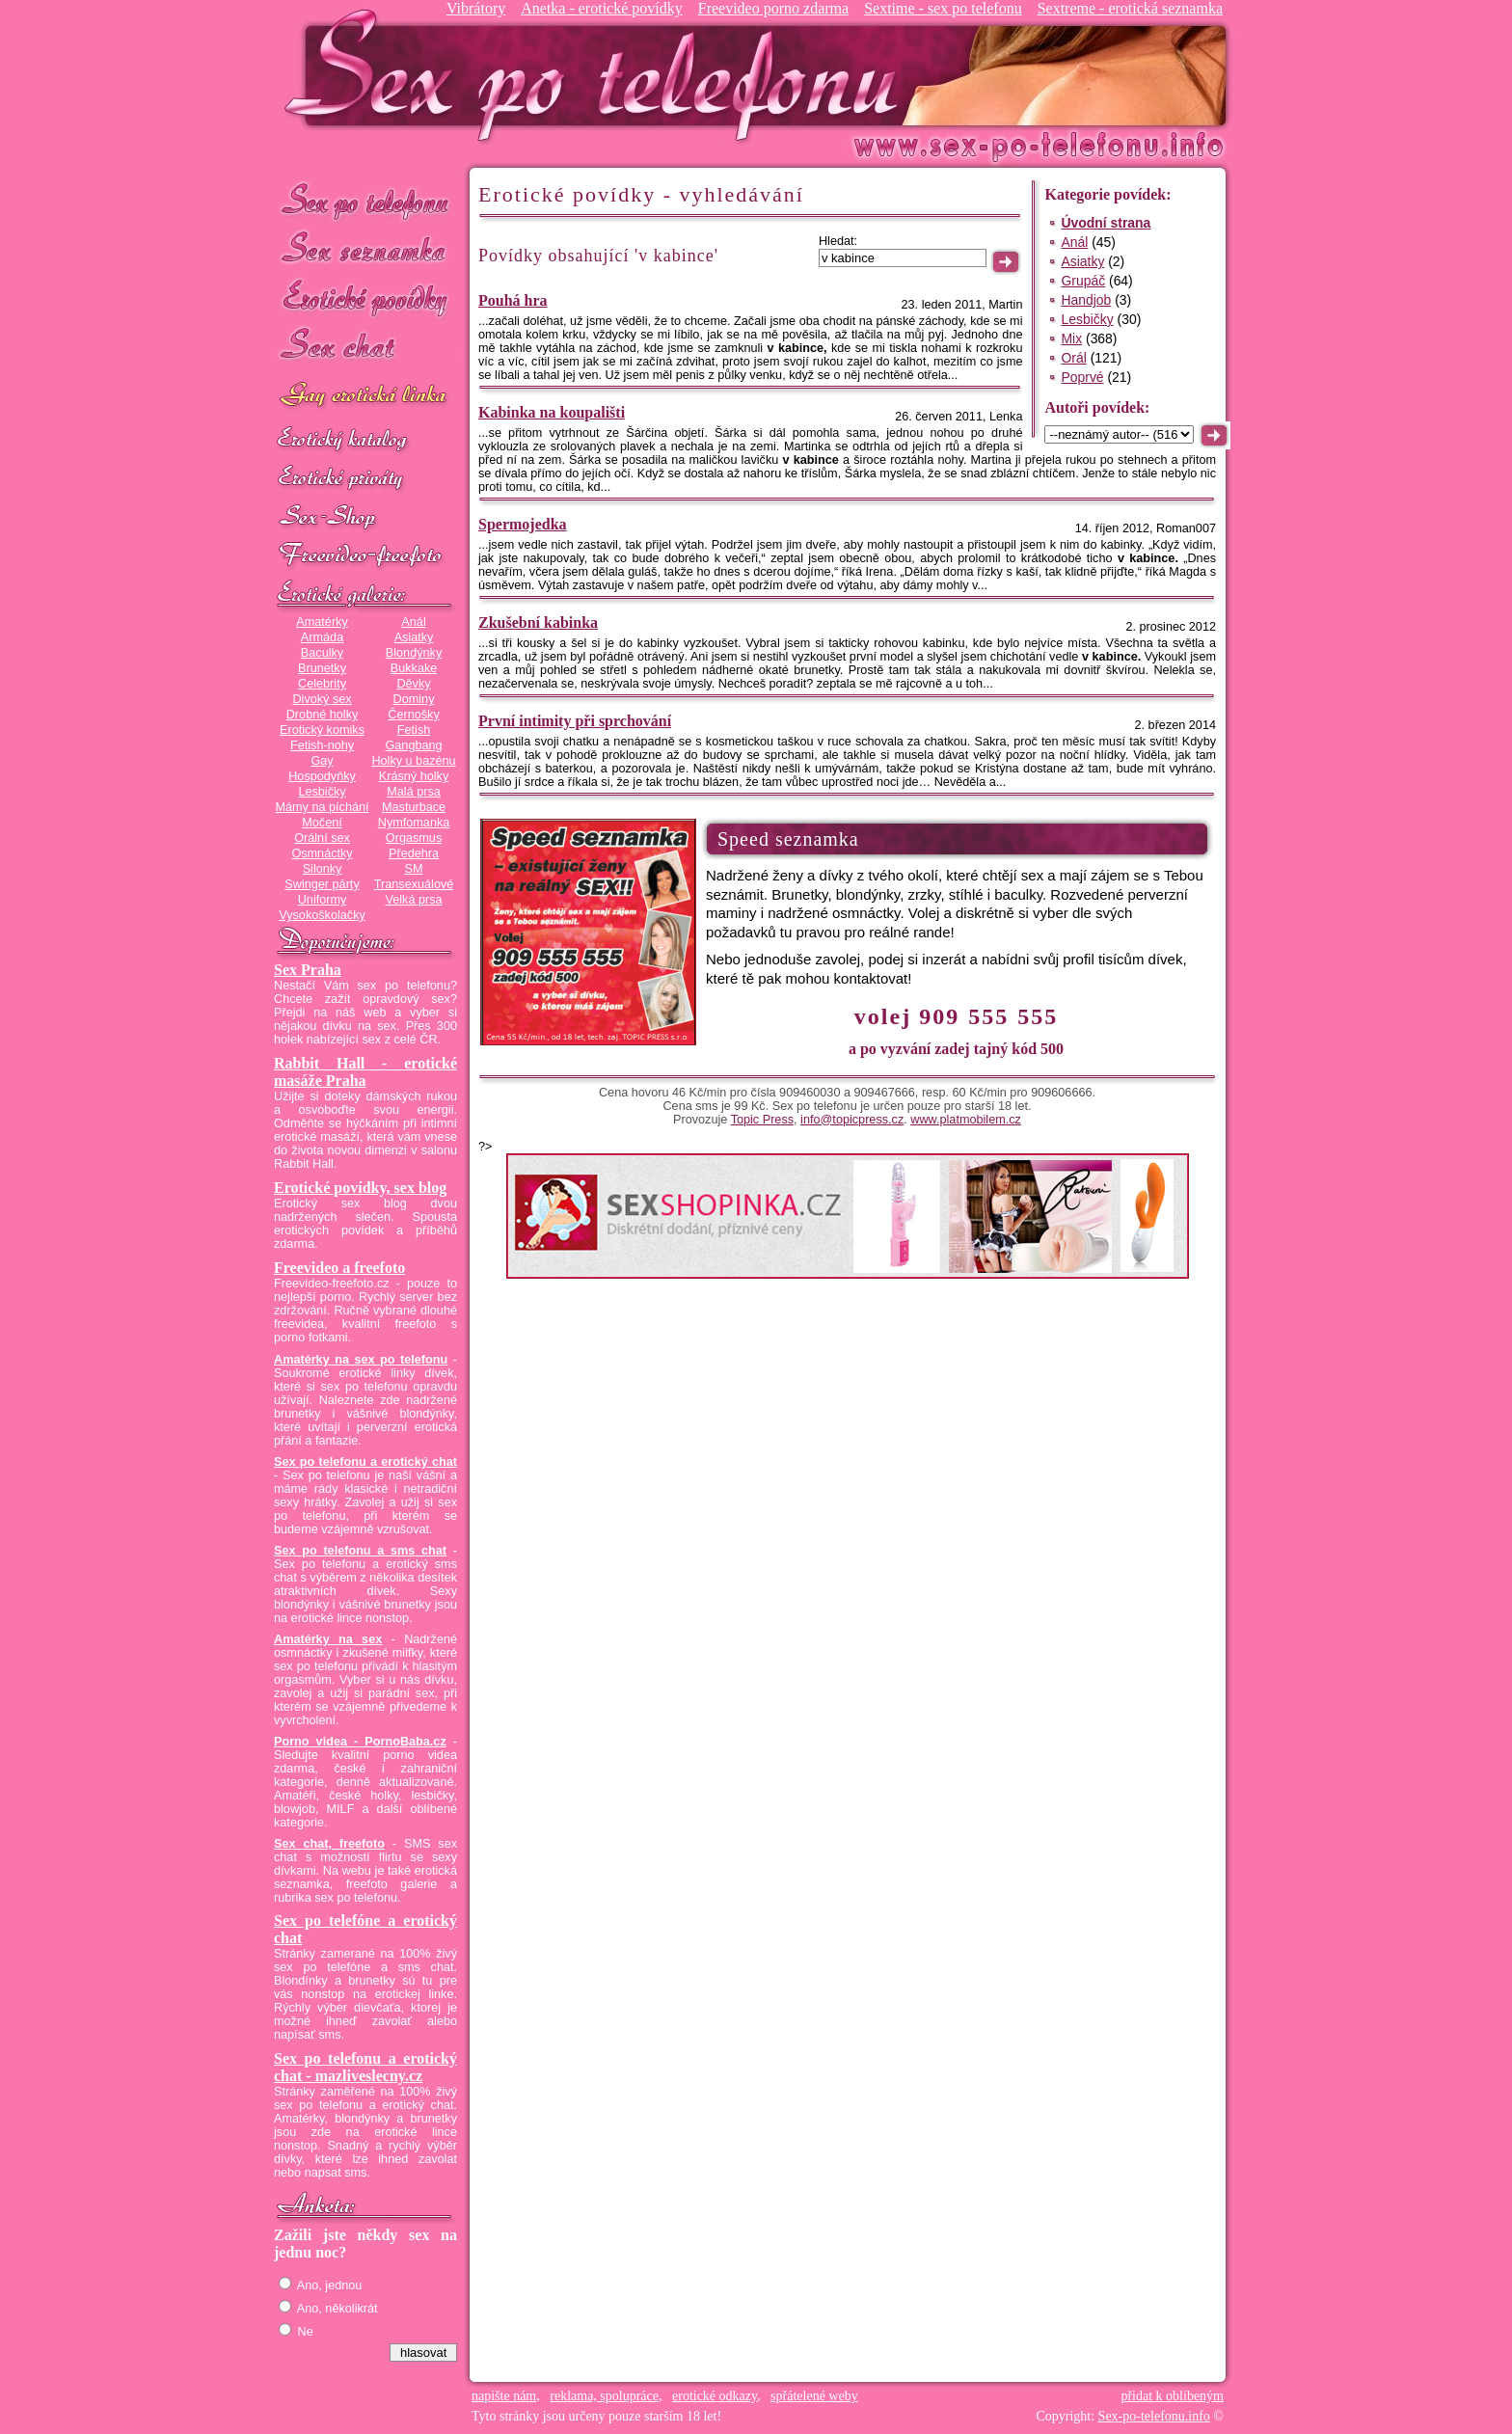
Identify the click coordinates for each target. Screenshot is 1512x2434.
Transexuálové (414, 884)
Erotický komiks (322, 730)
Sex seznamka (365, 249)
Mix (1071, 338)
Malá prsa (414, 791)
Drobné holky (322, 714)
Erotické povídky (365, 298)
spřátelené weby (814, 2396)
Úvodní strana (1105, 222)
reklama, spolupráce (604, 2396)
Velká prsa (413, 899)
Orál (1073, 357)
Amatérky (321, 622)
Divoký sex (321, 699)
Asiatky (414, 637)
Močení (322, 822)
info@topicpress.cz (852, 1119)
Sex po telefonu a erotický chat (365, 1462)
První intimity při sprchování (574, 721)
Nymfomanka (414, 822)
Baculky (322, 653)
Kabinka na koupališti (551, 412)
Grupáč (1083, 280)
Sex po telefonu (365, 200)
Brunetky (322, 668)
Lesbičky (321, 791)
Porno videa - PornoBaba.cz (360, 1741)
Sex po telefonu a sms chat (360, 1550)
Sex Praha (307, 969)
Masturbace (414, 807)
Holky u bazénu (413, 761)
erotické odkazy (714, 2396)
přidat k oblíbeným (1172, 2396)
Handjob (1086, 300)
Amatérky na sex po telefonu (360, 1359)
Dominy (414, 699)
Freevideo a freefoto (339, 1267)
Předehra (414, 853)
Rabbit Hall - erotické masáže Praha (365, 1072)
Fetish (413, 730)
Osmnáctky (321, 853)
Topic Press (762, 1119)
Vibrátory (475, 8)
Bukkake (414, 668)
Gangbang (413, 745)
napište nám (504, 2396)
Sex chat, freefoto (329, 1844)
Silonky (322, 869)
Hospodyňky (322, 776)
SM (414, 869)
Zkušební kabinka (538, 622)
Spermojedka (522, 524)
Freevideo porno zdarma (773, 8)
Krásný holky (413, 776)
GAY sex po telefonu (365, 396)
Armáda (322, 637)
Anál (413, 622)
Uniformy (322, 899)
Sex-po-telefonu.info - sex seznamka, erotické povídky (599, 75)
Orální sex (322, 838)
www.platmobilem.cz (965, 1119)
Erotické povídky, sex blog (360, 1187)
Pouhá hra (513, 300)
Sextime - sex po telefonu (943, 8)
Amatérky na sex (328, 1639)
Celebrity (322, 683)
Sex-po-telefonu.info (1154, 2416)
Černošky (413, 714)
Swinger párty (321, 884)
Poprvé (1082, 377)
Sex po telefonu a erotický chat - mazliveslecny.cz (365, 2067)
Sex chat (365, 347)
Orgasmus (414, 838)
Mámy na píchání (321, 807)
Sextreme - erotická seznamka (1130, 8)
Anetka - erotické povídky (602, 8)
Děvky (413, 683)
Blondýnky (414, 653)
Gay (321, 761)
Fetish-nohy (322, 745)
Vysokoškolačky (322, 915)
